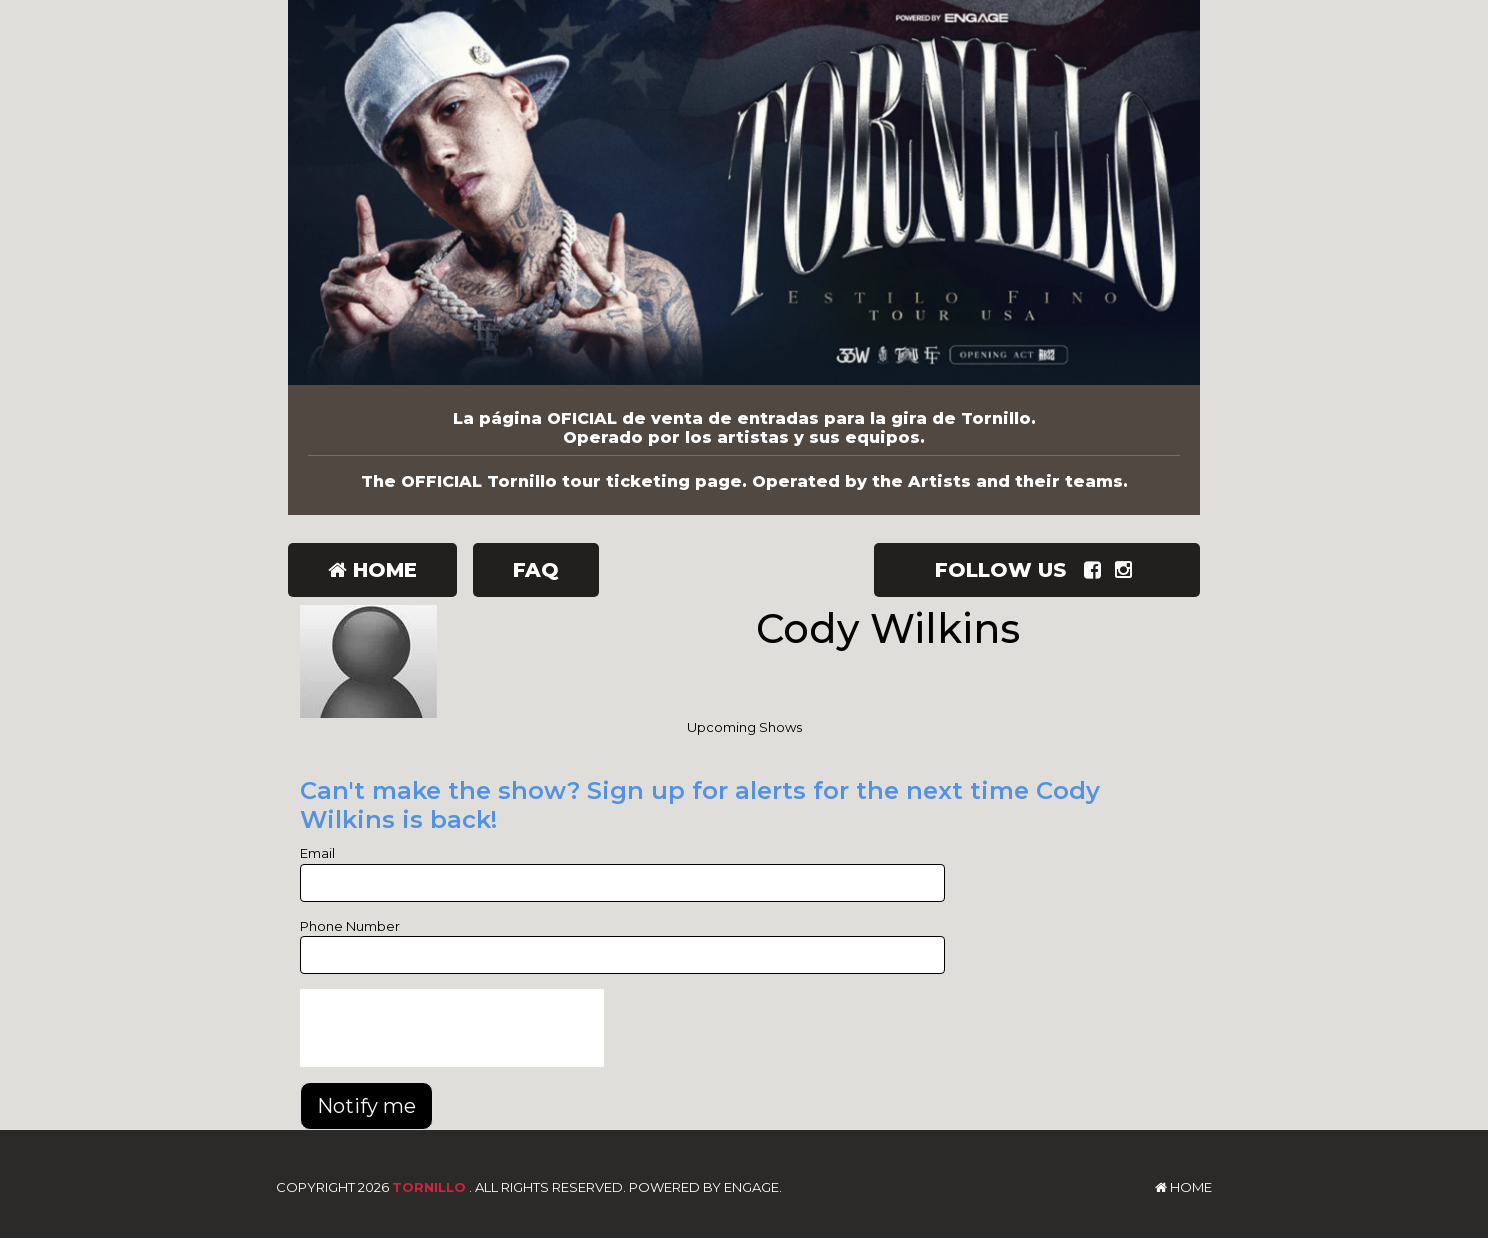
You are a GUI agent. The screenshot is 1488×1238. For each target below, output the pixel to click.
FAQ (536, 570)
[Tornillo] (744, 192)
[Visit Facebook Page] (1096, 570)
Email (317, 853)
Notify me (366, 1106)
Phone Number (350, 926)
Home (372, 570)
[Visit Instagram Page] (1127, 570)
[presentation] (452, 1028)
